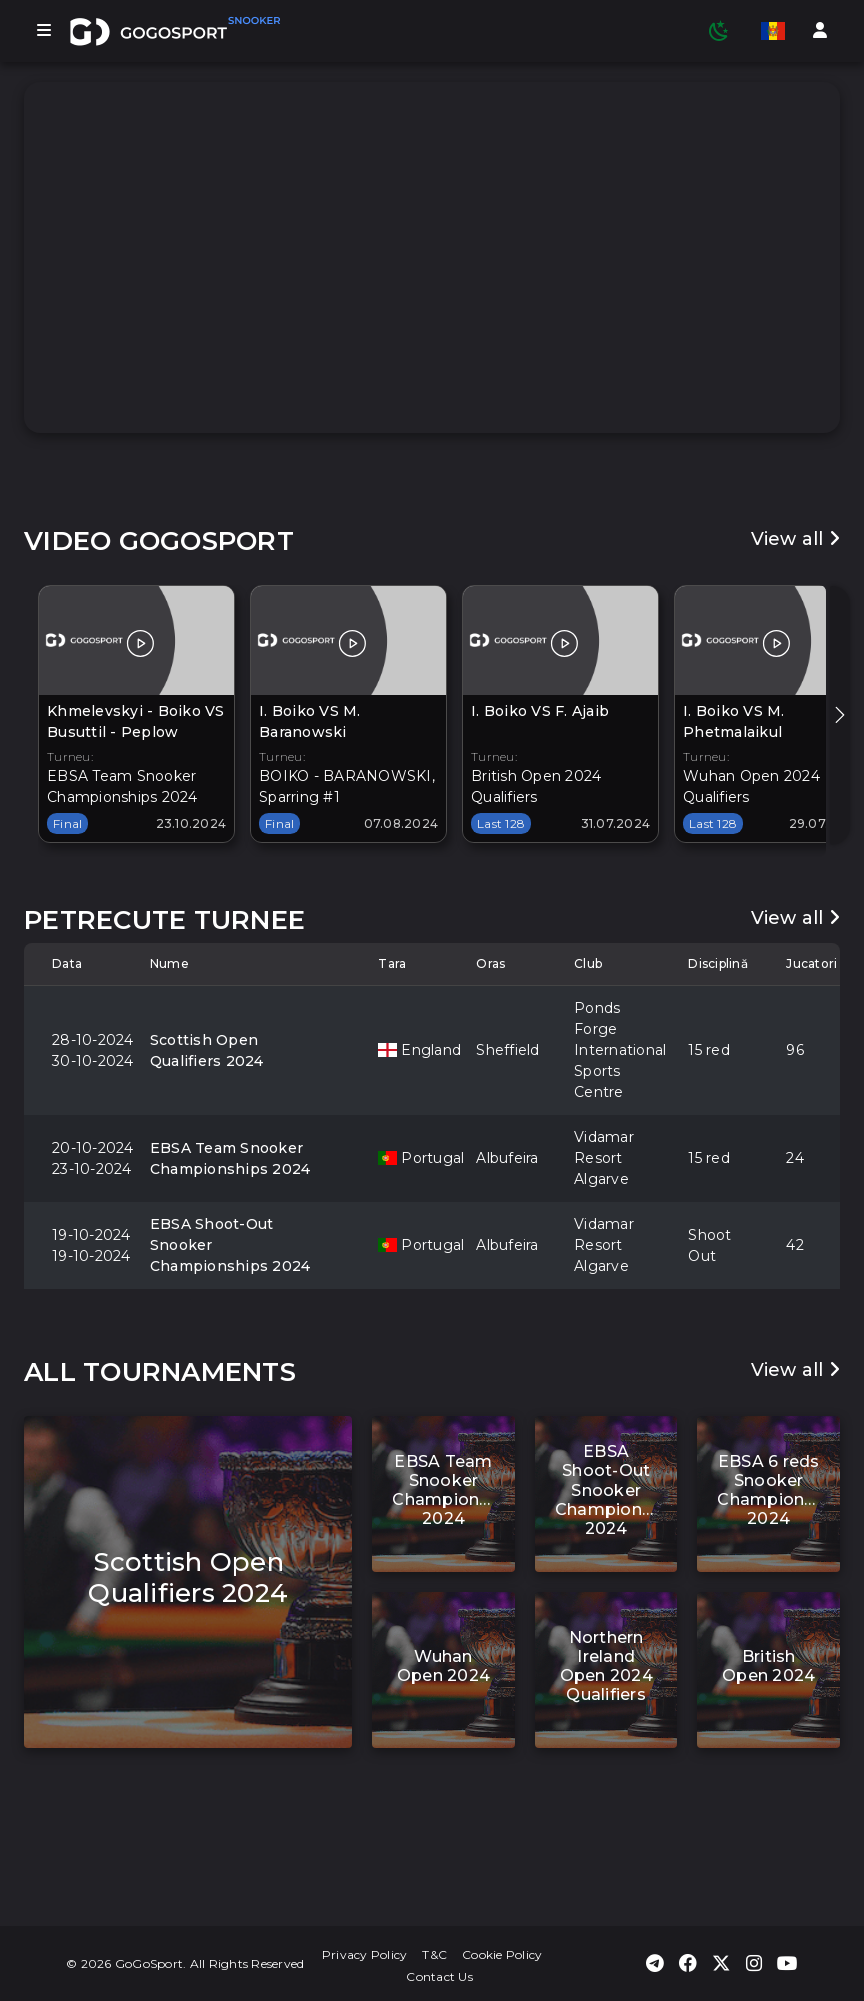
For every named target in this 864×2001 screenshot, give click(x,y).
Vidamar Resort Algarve (603, 1158)
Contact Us (439, 1976)
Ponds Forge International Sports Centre (603, 1050)
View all (796, 539)
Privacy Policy (365, 1954)
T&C (434, 1954)
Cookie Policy (502, 1954)
